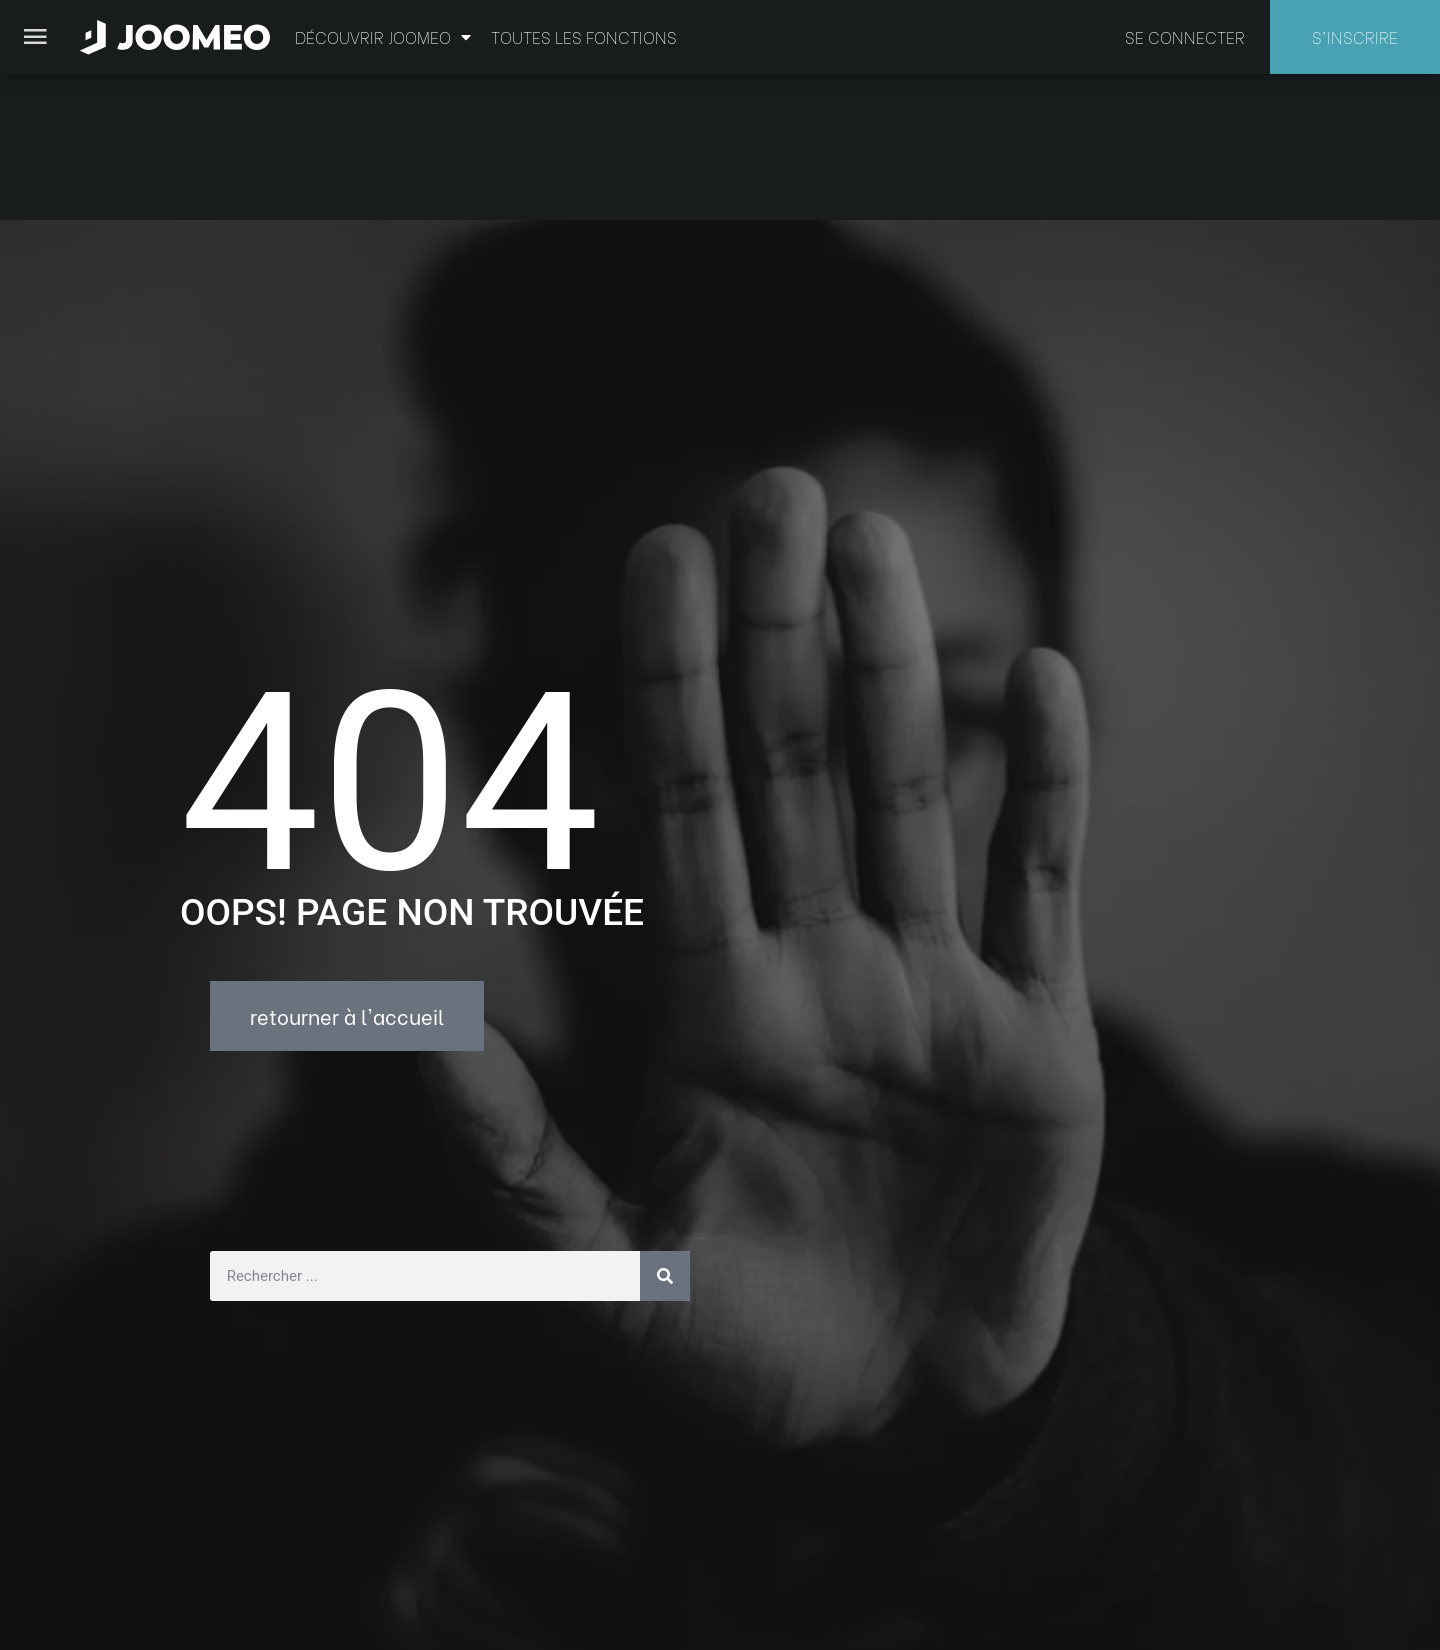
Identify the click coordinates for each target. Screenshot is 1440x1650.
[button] (53, 1547)
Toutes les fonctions (584, 36)
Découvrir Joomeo (383, 37)
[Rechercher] (665, 1130)
